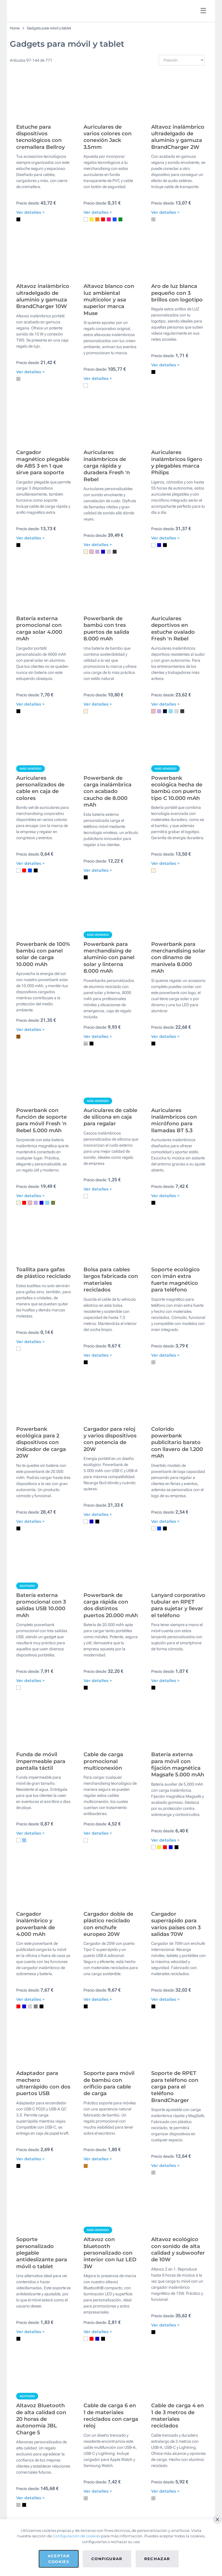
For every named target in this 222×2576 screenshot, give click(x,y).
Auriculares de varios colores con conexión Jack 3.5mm (108, 151)
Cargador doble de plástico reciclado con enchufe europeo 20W (108, 2098)
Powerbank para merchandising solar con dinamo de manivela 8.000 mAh (178, 1044)
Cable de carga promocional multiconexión (103, 1921)
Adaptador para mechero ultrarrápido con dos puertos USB (43, 2272)
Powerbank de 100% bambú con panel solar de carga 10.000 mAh (43, 1041)
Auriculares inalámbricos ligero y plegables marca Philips (176, 506)
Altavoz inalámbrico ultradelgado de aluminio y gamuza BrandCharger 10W (42, 325)
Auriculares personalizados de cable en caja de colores (40, 860)
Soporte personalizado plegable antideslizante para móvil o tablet (41, 2456)
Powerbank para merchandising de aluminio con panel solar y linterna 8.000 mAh (109, 1044)
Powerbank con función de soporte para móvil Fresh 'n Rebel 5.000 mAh (41, 1222)
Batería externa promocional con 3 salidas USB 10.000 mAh (41, 1750)
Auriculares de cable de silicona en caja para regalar (110, 1219)
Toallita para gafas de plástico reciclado (43, 1388)
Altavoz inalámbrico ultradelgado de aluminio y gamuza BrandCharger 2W (177, 151)
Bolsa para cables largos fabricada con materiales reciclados (111, 1395)
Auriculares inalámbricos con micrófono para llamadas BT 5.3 (174, 1222)
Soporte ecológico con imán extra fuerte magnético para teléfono (175, 1395)
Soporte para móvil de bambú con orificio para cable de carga (109, 2272)
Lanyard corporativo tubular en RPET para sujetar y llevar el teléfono (178, 1750)
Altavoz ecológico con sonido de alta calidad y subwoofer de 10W (178, 2452)
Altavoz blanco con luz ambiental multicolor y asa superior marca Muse (109, 329)
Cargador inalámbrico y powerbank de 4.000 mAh (35, 2098)
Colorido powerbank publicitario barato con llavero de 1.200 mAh (177, 1573)
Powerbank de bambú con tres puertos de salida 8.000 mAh (106, 686)
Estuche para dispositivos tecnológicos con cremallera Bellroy (40, 151)
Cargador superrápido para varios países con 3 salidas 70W (176, 2098)
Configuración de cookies (76, 2536)
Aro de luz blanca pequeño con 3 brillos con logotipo (177, 322)
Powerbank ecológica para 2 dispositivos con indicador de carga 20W (41, 1573)
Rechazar (157, 2558)
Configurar (107, 2558)
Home (15, 28)
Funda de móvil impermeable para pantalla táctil (40, 1921)
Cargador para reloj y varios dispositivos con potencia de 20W (110, 1569)
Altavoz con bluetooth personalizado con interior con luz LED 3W (110, 2456)
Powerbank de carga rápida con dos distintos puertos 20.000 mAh (111, 1750)
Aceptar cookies (59, 2558)
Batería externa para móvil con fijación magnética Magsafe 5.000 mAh (177, 1924)
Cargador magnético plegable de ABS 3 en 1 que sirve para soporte (42, 506)
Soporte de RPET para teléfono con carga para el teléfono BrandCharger (174, 2275)
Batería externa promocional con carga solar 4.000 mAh (39, 686)
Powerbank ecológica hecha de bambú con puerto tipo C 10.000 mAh (176, 860)
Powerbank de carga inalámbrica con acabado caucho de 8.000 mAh (108, 864)
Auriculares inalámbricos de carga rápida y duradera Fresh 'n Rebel (107, 509)
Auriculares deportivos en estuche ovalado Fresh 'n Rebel (173, 686)
